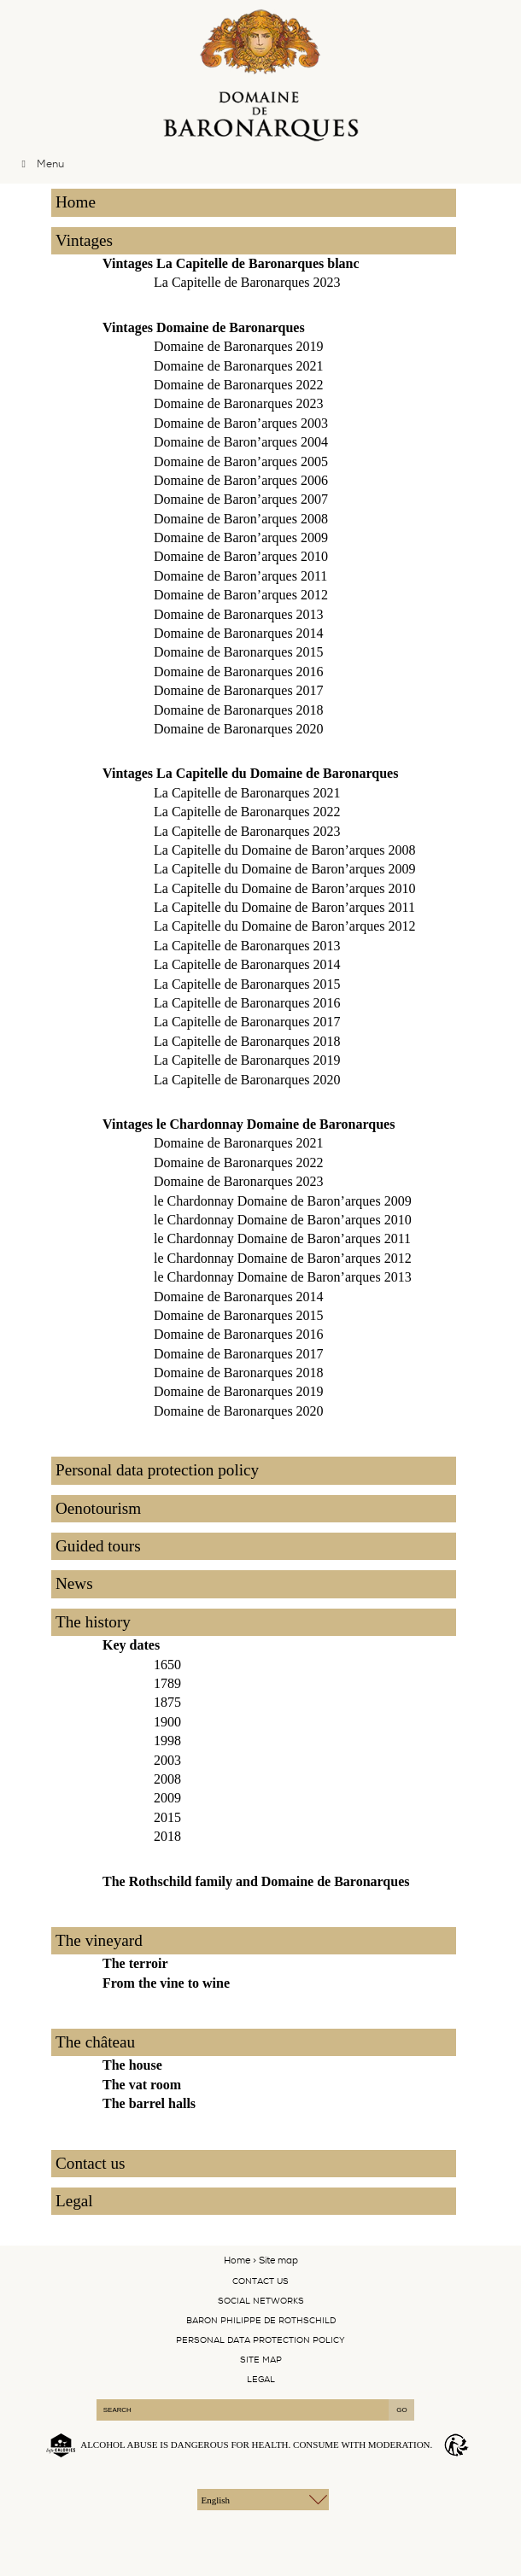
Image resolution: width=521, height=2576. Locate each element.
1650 (167, 1664)
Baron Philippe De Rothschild (261, 2320)
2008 (167, 1779)
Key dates (131, 1645)
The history (93, 1622)
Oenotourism (98, 1508)
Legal (74, 2201)
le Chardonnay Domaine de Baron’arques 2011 (282, 1238)
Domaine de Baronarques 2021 (239, 366)
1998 (167, 1740)
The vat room (141, 2084)
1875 (167, 1702)
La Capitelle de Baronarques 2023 (247, 282)
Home (76, 202)
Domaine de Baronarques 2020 (239, 728)
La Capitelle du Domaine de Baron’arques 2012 (285, 926)
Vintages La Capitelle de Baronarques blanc (231, 263)
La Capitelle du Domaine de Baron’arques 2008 (285, 850)
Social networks (261, 2300)
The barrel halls (149, 2103)
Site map (261, 2359)
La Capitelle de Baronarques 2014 (247, 964)
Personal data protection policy (157, 1470)
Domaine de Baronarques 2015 (239, 652)
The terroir (135, 1963)
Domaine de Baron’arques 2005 (241, 461)
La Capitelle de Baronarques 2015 (247, 984)
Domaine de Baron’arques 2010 (241, 556)
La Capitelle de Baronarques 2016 (247, 1003)
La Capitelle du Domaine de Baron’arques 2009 (285, 869)
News (74, 1583)
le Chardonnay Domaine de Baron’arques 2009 (283, 1201)
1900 (167, 1721)
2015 (167, 1817)
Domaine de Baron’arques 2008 (241, 518)
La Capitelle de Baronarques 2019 (247, 1060)
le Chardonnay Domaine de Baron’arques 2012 (283, 1258)
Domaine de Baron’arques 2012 (241, 594)
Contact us (91, 2163)
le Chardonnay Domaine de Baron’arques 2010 (283, 1219)
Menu (40, 164)
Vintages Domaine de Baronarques (203, 327)
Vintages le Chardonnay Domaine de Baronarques (248, 1124)
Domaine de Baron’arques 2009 (241, 537)
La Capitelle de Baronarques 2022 (247, 811)
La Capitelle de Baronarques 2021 (247, 793)
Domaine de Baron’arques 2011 (240, 576)
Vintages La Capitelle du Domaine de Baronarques (250, 773)
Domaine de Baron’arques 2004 (241, 442)
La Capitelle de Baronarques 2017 (247, 1021)
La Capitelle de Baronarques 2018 (247, 1041)
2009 (167, 1797)
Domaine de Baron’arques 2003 (241, 423)
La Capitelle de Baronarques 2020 (247, 1079)
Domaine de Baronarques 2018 (239, 710)
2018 (167, 1836)
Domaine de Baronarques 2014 (239, 633)
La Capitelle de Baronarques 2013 (247, 945)
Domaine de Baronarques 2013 (239, 614)
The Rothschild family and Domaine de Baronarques (255, 1881)
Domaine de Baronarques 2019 (239, 346)
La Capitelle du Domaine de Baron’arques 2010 (285, 888)
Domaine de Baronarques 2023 (239, 403)
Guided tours (98, 1546)
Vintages (84, 240)
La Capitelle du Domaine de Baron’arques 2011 (284, 907)
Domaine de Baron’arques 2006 (241, 480)
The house (132, 2065)
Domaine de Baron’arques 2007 (241, 499)
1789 (167, 1683)
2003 (167, 1760)
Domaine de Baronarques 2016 (239, 671)
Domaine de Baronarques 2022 (239, 384)
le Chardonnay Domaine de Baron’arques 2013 (283, 1277)
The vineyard (99, 1940)
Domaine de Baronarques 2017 (239, 690)
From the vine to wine (166, 1983)
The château (95, 2042)
